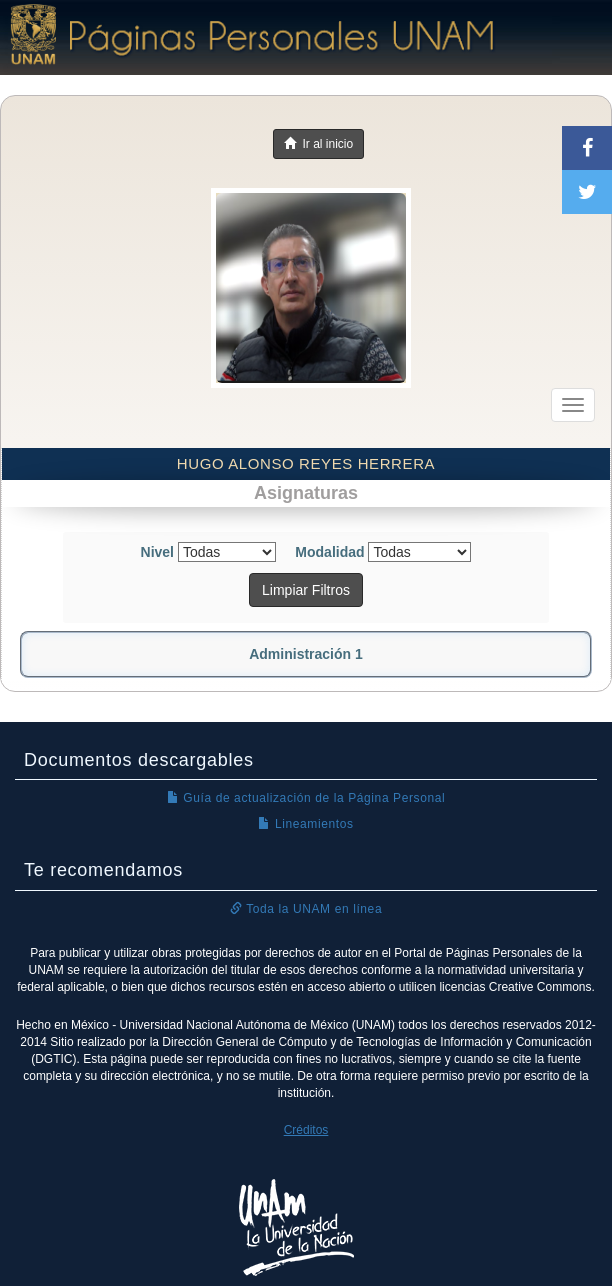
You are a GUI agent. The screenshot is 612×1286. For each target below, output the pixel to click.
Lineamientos (305, 824)
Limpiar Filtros (306, 590)
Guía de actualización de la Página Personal (306, 798)
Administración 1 (306, 654)
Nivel (157, 552)
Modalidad (329, 552)
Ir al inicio (318, 144)
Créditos (306, 1130)
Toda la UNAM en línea (306, 909)
